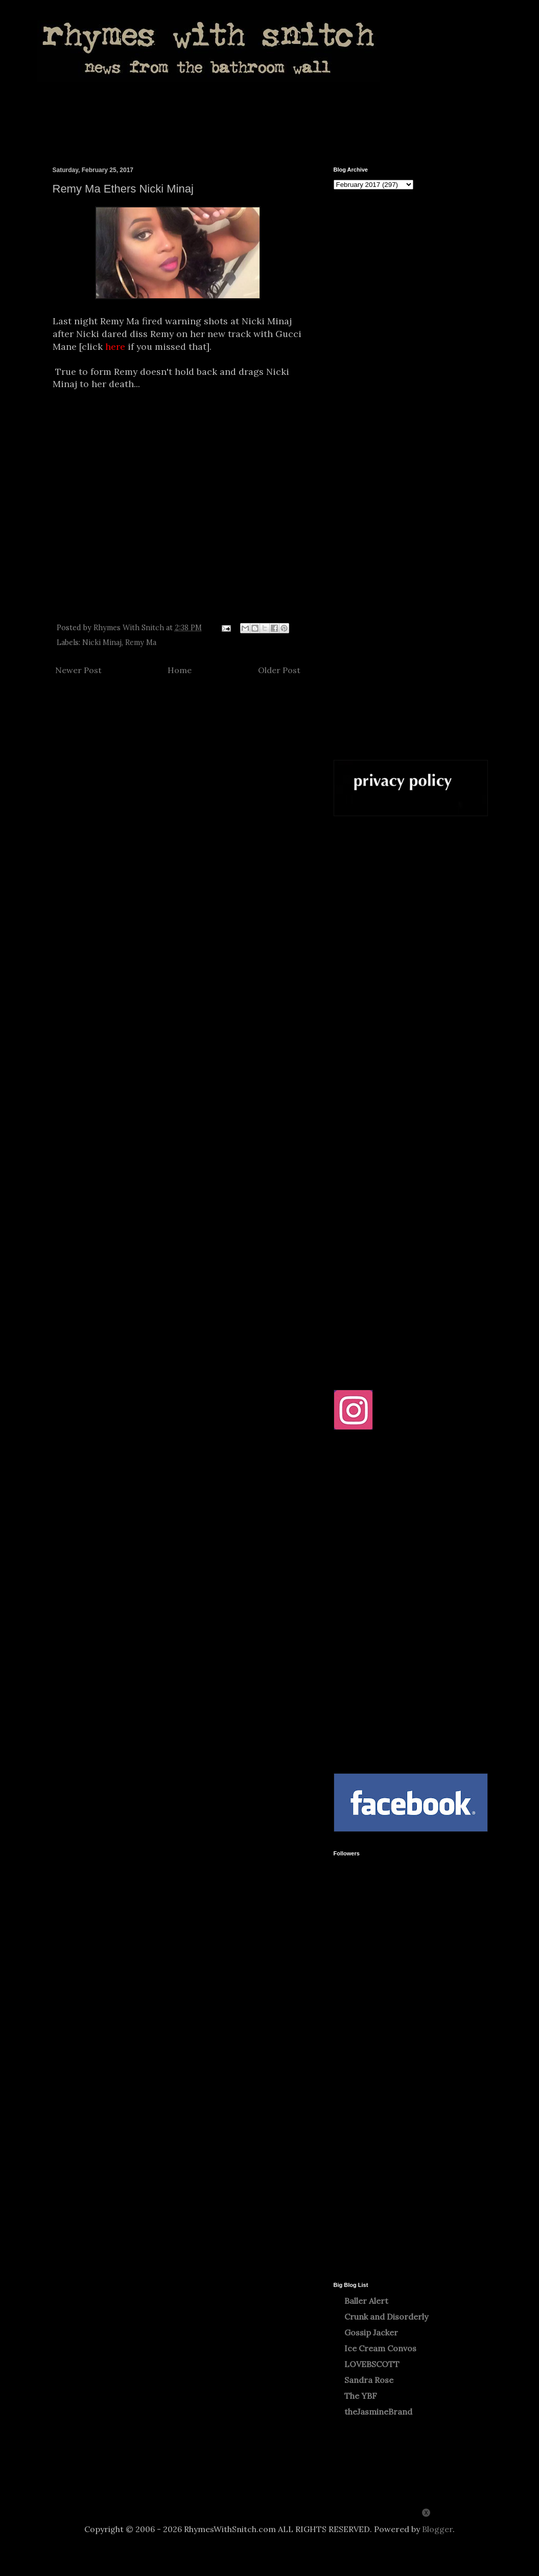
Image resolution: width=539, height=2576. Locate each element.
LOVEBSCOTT (372, 2364)
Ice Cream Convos (380, 2348)
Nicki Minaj (102, 642)
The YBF (360, 2396)
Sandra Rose (368, 2380)
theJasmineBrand (378, 2411)
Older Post (279, 670)
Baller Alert (366, 2301)
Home (180, 670)
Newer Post (78, 670)
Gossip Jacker (371, 2332)
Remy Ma (140, 642)
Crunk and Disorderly (386, 2316)
